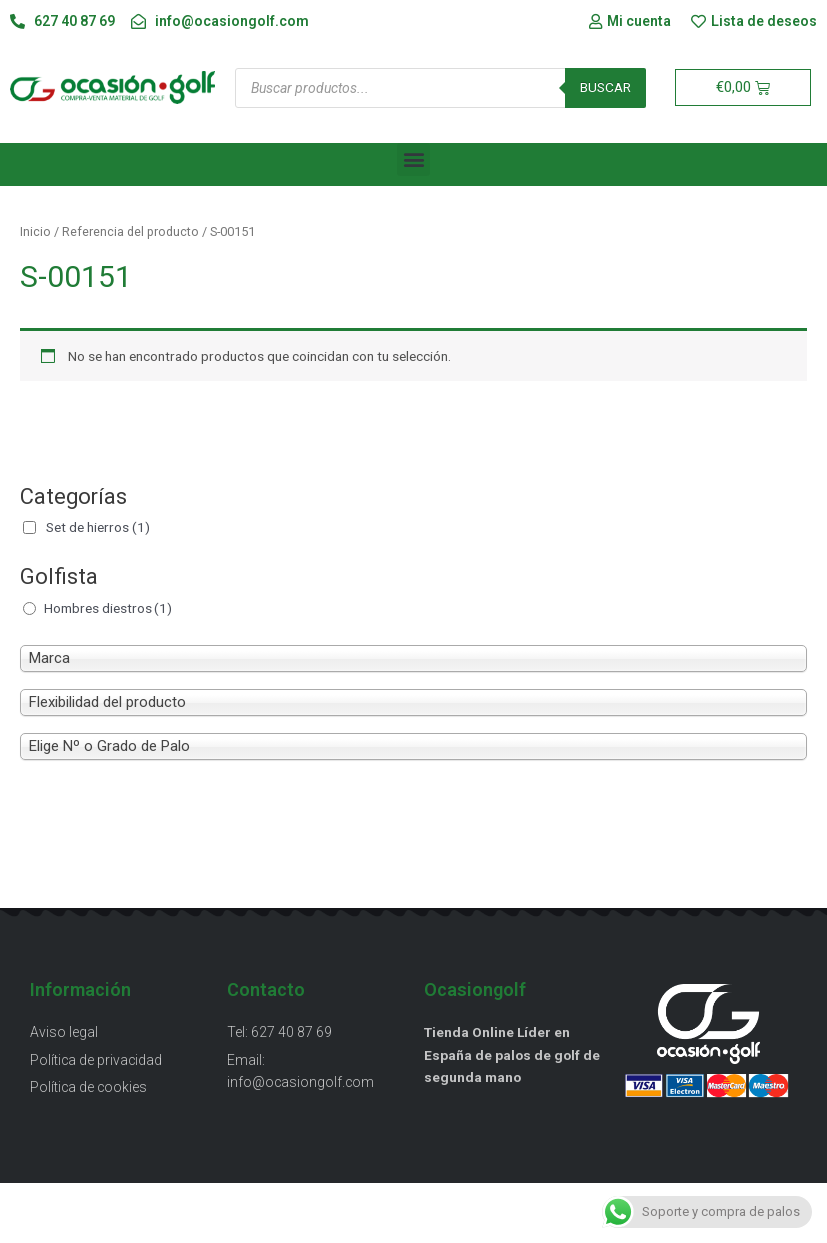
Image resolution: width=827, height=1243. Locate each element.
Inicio (35, 231)
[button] (413, 159)
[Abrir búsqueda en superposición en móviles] (440, 88)
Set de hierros (98, 527)
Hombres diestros (108, 608)
